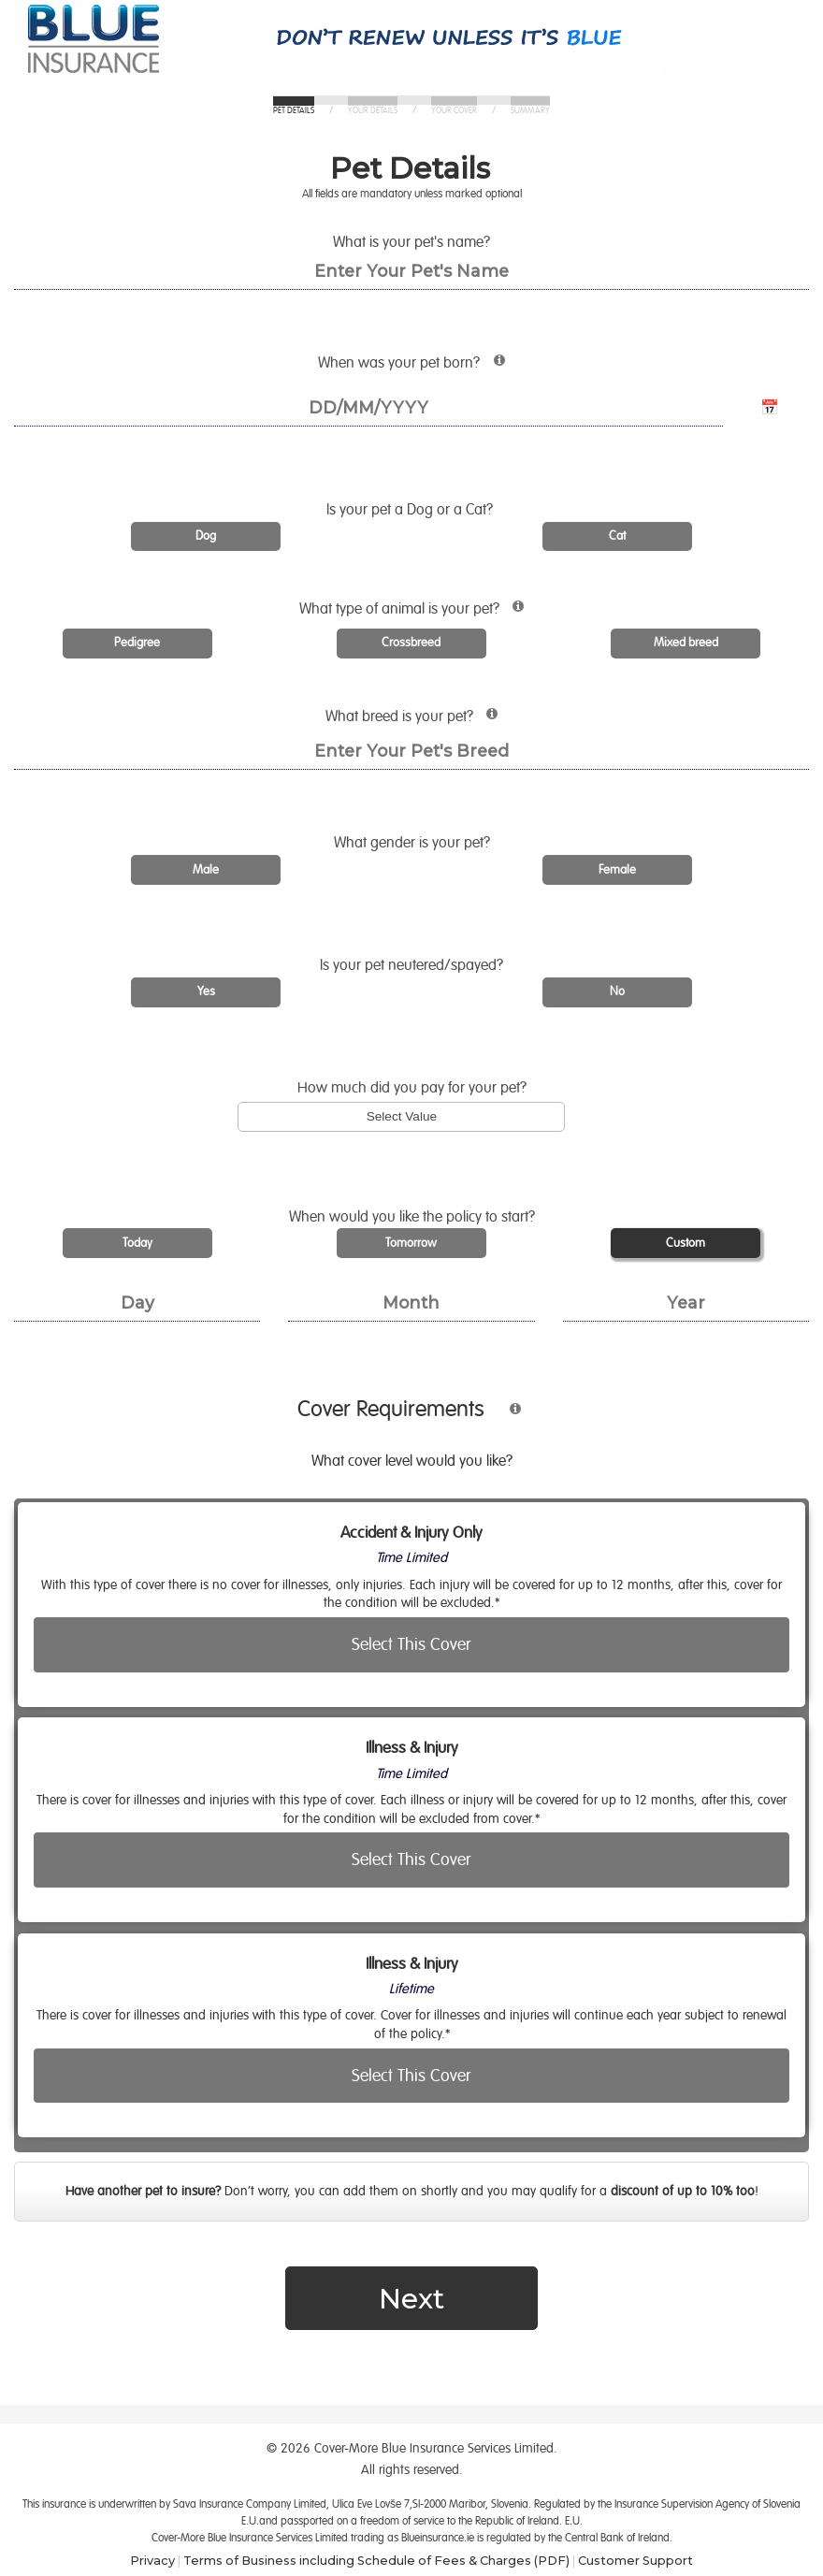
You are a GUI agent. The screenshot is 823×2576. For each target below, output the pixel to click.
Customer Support (635, 2560)
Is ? (411, 965)
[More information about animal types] (513, 614)
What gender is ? (412, 842)
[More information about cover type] (506, 1416)
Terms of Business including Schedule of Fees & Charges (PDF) (376, 2560)
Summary (530, 111)
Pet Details (293, 111)
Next (411, 2298)
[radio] (206, 537)
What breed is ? (463, 720)
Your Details (372, 111)
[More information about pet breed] (487, 721)
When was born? (466, 367)
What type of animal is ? (469, 613)
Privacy (152, 2560)
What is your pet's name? (411, 242)
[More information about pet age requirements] (494, 368)
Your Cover (454, 111)
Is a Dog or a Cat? (411, 509)
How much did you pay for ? (412, 1087)
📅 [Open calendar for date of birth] (769, 407)
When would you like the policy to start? (412, 1217)
